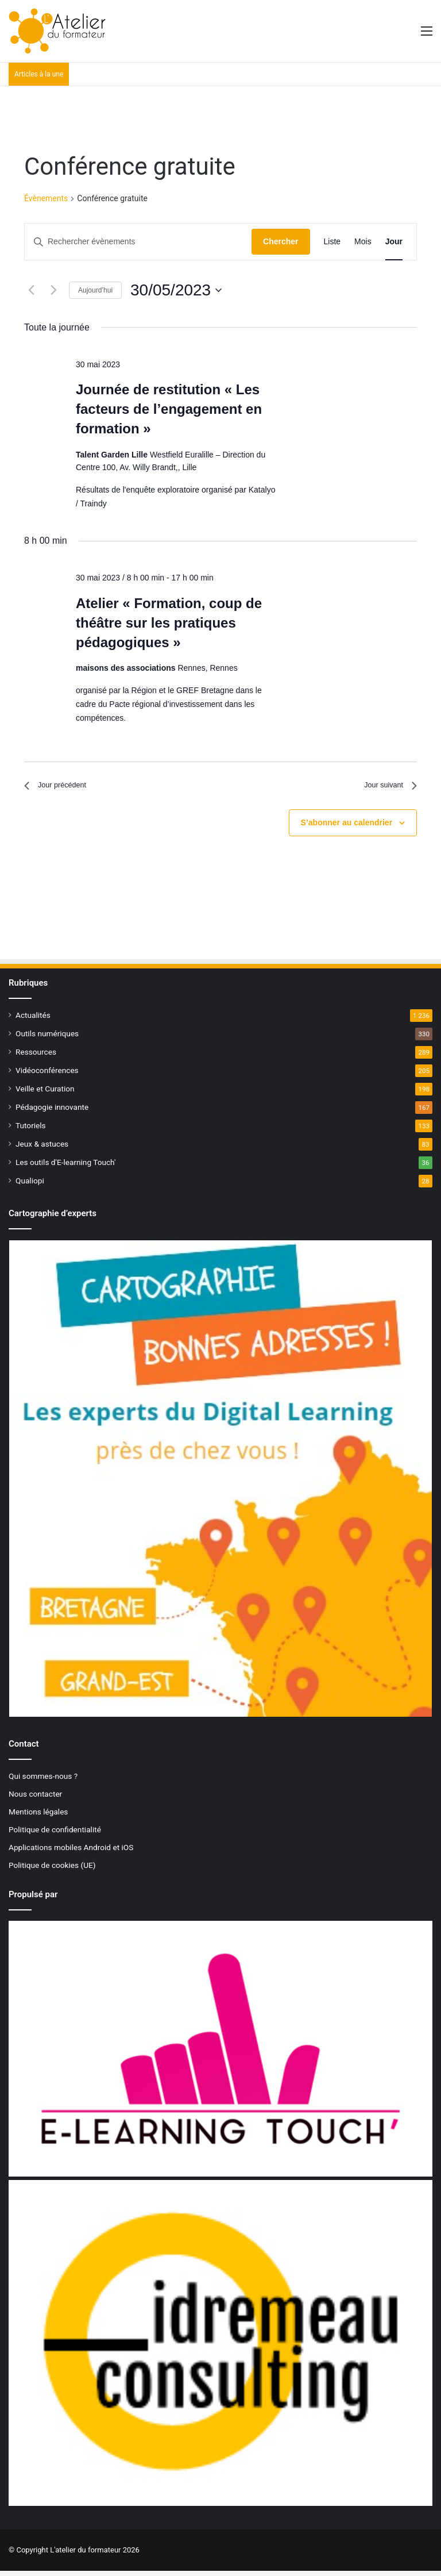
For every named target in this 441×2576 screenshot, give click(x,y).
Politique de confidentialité (55, 1834)
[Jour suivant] (53, 290)
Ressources (36, 1056)
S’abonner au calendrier (347, 827)
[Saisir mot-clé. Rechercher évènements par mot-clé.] (138, 242)
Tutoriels (31, 1130)
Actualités (33, 1019)
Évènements (46, 198)
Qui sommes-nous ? (43, 1780)
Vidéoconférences (47, 1074)
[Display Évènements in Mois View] (363, 242)
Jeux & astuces (42, 1148)
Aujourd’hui (95, 290)
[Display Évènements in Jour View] (394, 242)
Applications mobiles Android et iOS (71, 1851)
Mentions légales (38, 1816)
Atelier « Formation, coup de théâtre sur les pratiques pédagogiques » (169, 622)
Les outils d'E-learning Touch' (65, 1166)
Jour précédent (61, 788)
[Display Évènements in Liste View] (332, 242)
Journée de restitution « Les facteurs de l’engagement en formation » (169, 409)
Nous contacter (35, 1798)
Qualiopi (30, 1185)
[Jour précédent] (31, 290)
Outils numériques (47, 1038)
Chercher (280, 241)
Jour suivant (385, 788)
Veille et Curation (45, 1093)
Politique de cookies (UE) (52, 1869)
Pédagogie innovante (52, 1111)
